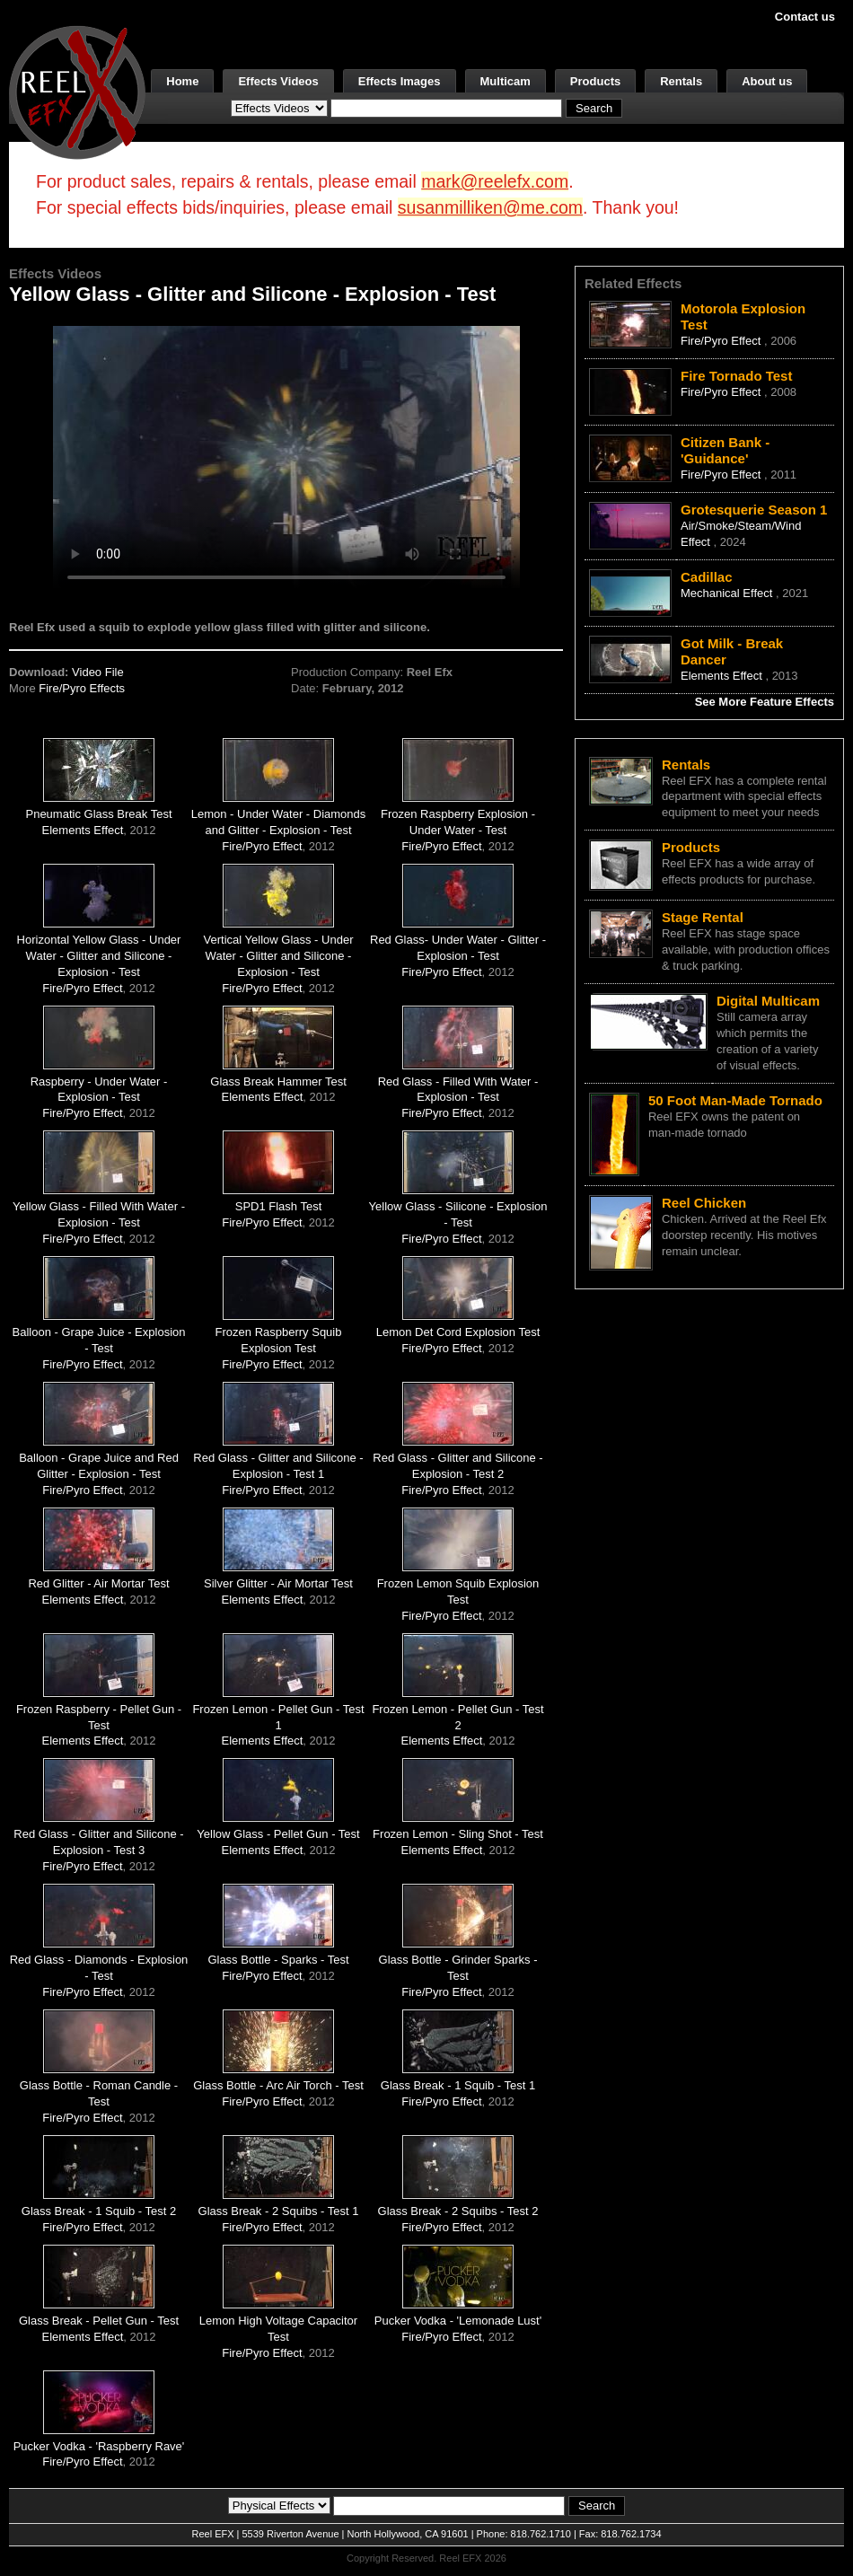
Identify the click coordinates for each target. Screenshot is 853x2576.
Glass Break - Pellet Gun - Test (99, 2320)
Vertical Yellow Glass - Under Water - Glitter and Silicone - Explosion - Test (279, 956)
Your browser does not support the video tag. (286, 456)
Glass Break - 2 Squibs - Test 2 (458, 2211)
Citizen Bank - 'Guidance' (725, 450)
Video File (98, 672)
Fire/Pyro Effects (82, 688)
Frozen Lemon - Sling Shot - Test (458, 1834)
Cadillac (707, 577)
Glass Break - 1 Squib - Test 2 (99, 2211)
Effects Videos (278, 81)
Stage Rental (702, 917)
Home (182, 81)
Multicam (505, 81)
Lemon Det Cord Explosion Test (458, 1332)
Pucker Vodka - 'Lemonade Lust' (457, 2320)
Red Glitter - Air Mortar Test (98, 1583)
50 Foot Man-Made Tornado (735, 1100)
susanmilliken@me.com (490, 207)
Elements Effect (83, 830)
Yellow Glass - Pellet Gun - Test (278, 1834)
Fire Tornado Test (736, 375)
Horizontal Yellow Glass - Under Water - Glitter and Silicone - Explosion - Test (99, 956)
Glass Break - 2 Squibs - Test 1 (278, 2211)
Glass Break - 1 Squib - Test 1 (458, 2085)
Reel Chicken (704, 1202)
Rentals (681, 81)
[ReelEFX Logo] (77, 91)
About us (767, 81)
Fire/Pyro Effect (262, 846)
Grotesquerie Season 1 (754, 509)
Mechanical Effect (728, 593)
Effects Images (399, 81)
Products (595, 81)
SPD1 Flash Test (278, 1206)
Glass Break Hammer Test (278, 1081)
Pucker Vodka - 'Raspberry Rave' (99, 2446)
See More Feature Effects (764, 701)
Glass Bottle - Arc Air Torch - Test (278, 2085)
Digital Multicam (768, 1000)
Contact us (805, 16)
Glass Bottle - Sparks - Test (277, 1959)
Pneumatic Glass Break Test (98, 814)
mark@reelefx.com (494, 181)
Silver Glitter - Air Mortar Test (278, 1583)
